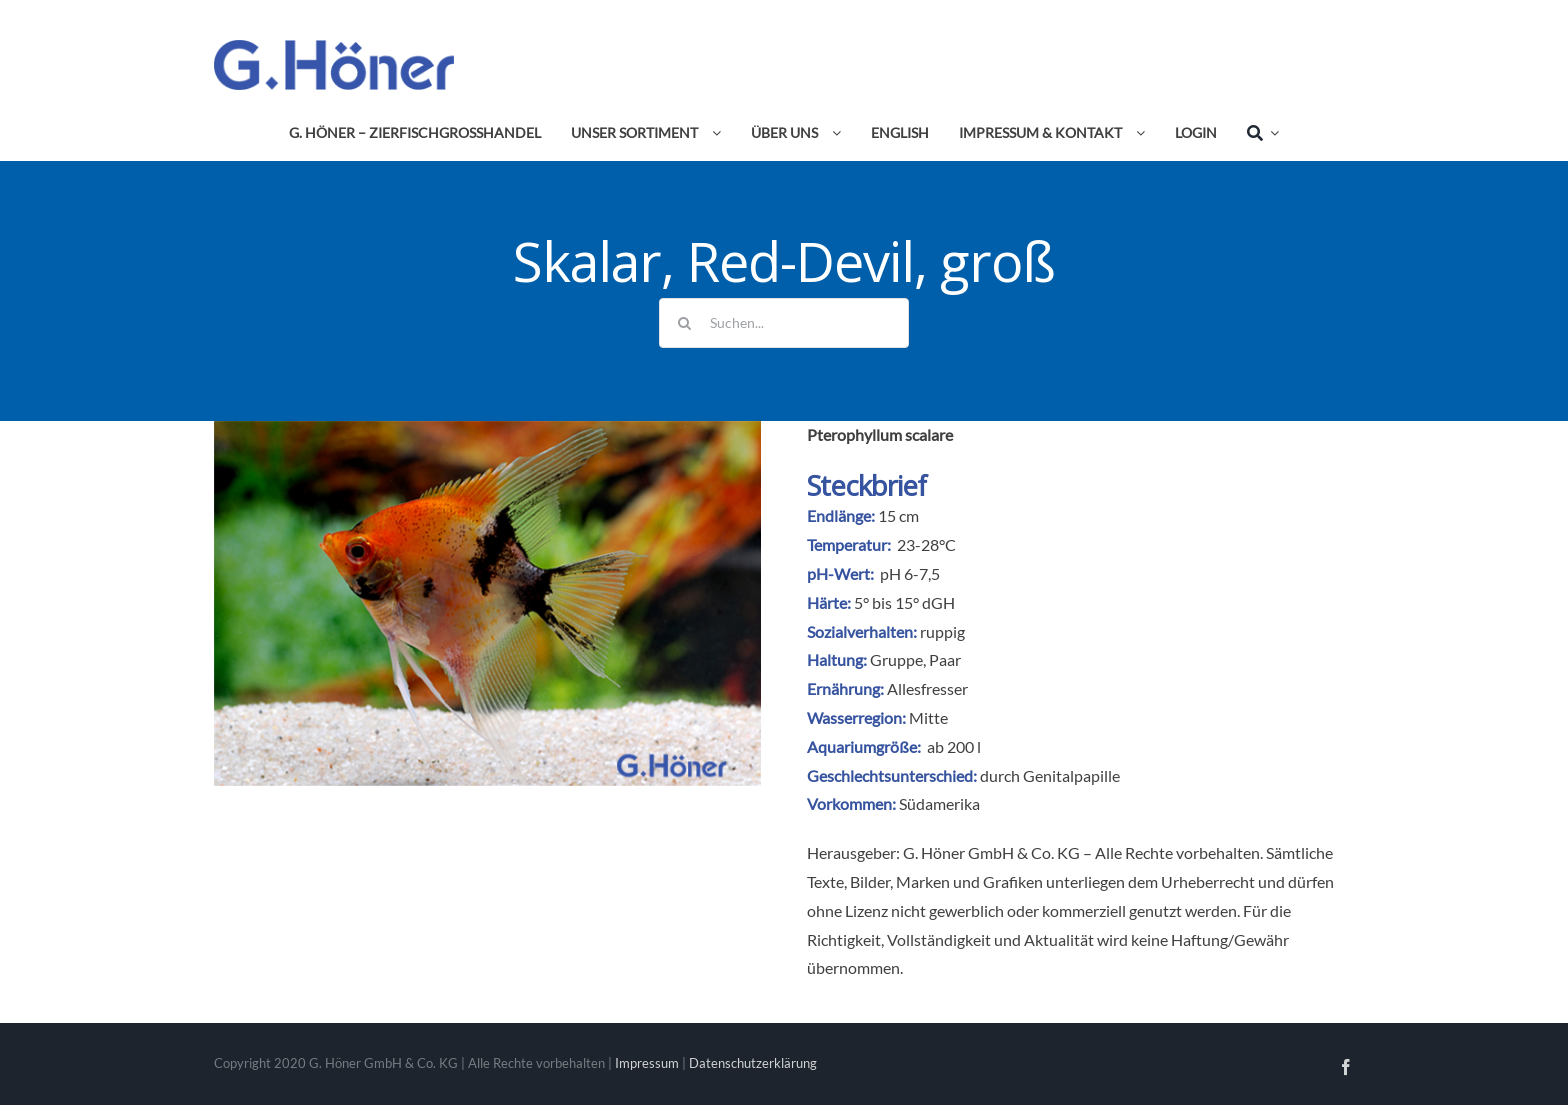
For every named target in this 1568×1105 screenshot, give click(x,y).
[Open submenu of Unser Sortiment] (713, 133)
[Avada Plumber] (334, 47)
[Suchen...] (784, 323)
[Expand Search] (1271, 133)
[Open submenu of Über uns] (833, 133)
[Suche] (1255, 133)
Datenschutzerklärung (753, 1063)
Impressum (647, 1063)
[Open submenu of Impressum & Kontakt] (1137, 133)
